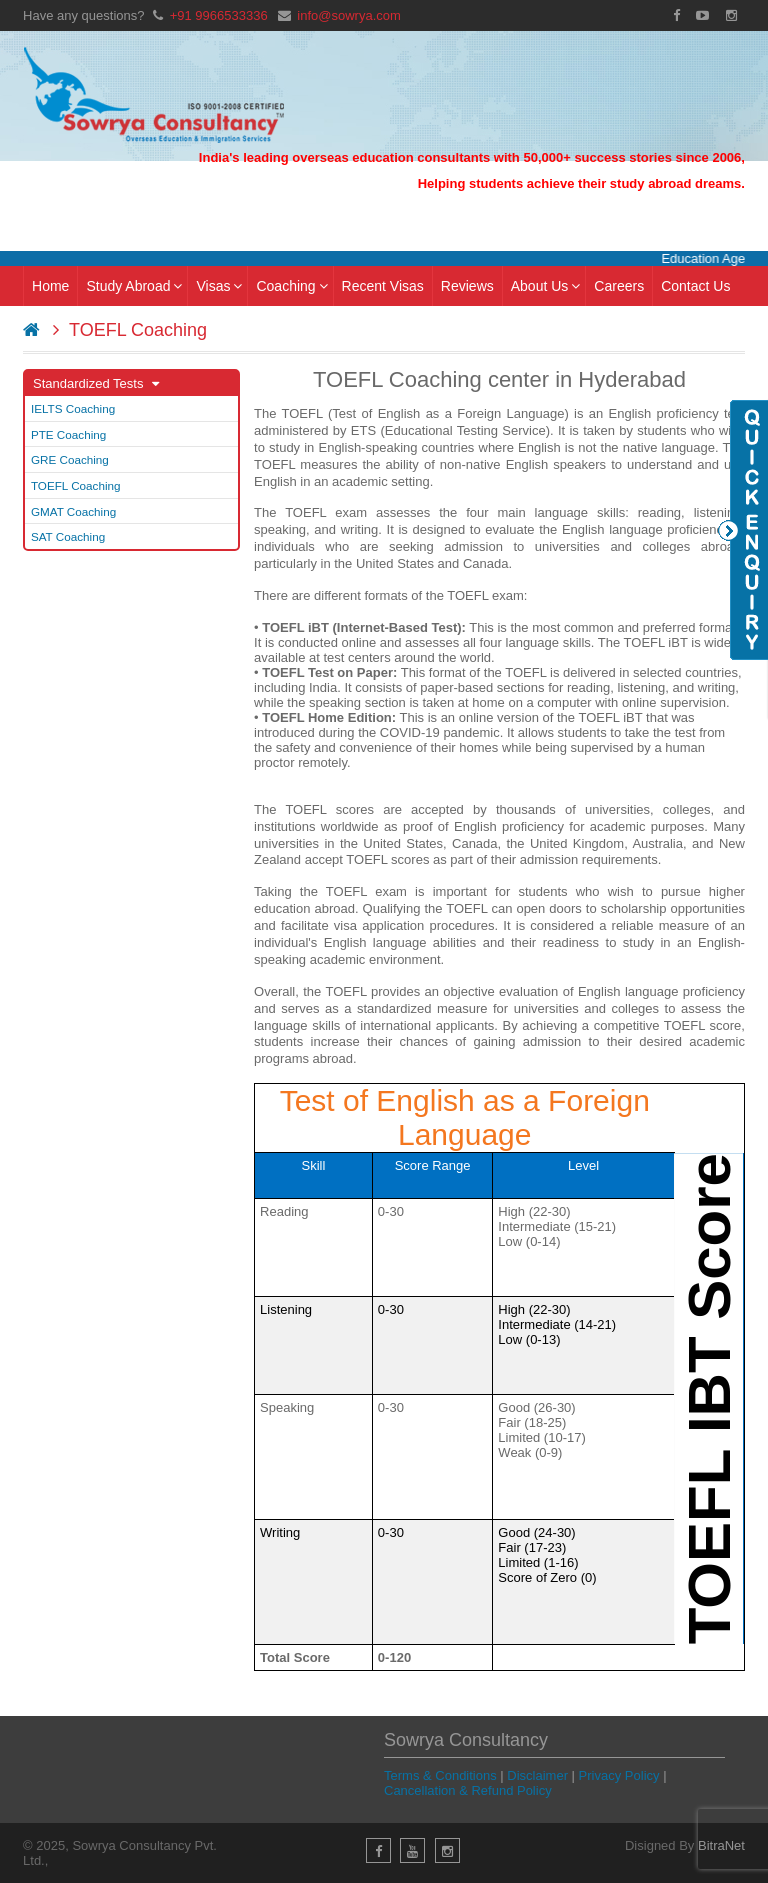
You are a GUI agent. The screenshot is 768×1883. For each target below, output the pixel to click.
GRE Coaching (70, 459)
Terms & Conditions (440, 1775)
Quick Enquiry (743, 530)
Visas (219, 286)
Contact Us (695, 286)
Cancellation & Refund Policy (468, 1790)
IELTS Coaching (73, 408)
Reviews (467, 286)
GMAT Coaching (73, 511)
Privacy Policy (619, 1775)
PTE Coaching (68, 434)
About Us (546, 286)
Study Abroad (134, 286)
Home (50, 286)
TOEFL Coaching (76, 485)
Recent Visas (383, 286)
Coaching (291, 286)
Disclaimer (537, 1775)
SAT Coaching (68, 536)
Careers (619, 286)
